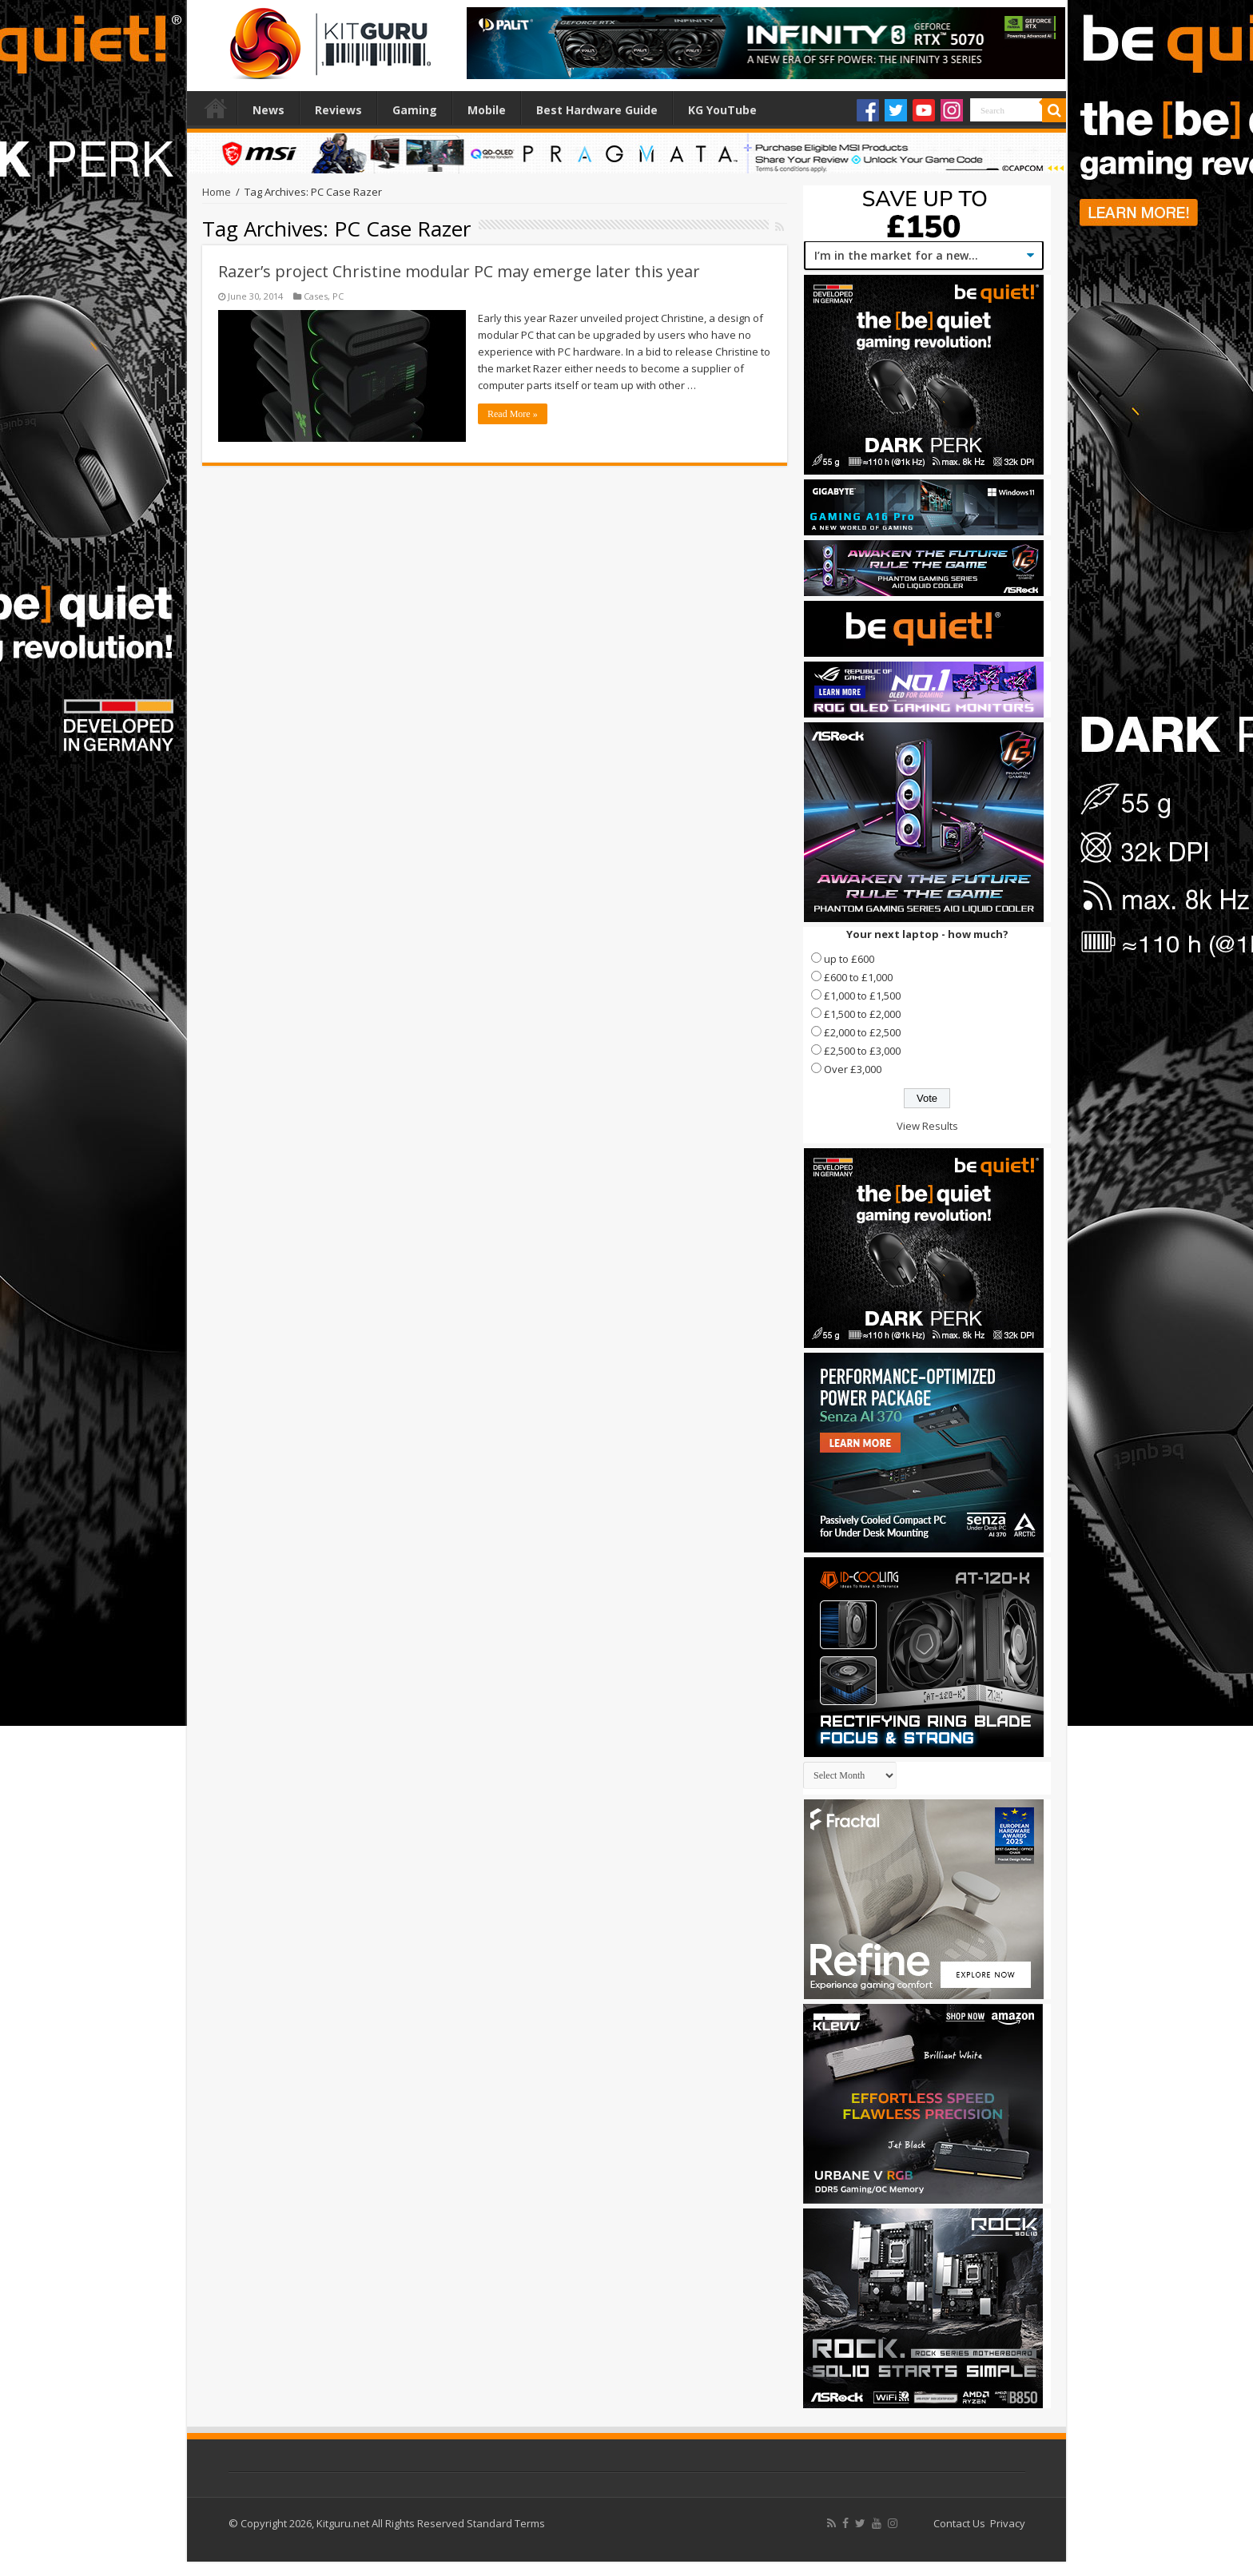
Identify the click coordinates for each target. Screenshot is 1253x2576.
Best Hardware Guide (597, 109)
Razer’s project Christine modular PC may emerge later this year (459, 271)
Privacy (1007, 2523)
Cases (316, 296)
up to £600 (849, 959)
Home (216, 108)
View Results (927, 1126)
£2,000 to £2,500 (862, 1032)
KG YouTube (722, 109)
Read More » (512, 413)
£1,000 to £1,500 (862, 995)
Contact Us (959, 2523)
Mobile (486, 109)
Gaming (414, 109)
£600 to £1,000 (858, 977)
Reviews (338, 109)
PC (338, 296)
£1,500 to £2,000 (862, 1014)
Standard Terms (506, 2523)
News (268, 109)
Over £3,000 (852, 1069)
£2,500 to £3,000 (862, 1051)
